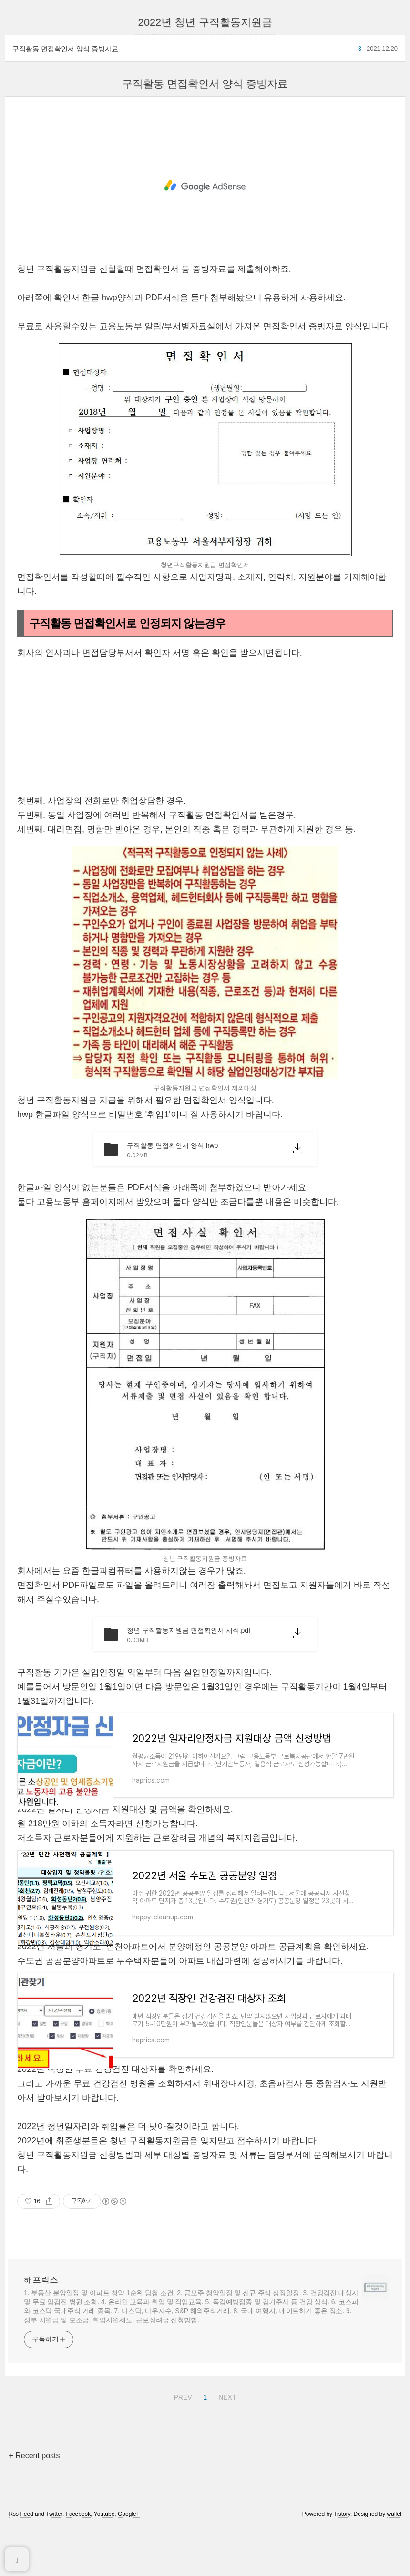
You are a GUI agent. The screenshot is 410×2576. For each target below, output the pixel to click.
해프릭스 (41, 2314)
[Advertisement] (205, 186)
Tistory (342, 2548)
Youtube (104, 2548)
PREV (181, 2430)
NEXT (226, 2430)
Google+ (129, 2548)
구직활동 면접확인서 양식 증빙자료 (65, 48)
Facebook (78, 2548)
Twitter (54, 2548)
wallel (394, 2548)
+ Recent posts (34, 2490)
